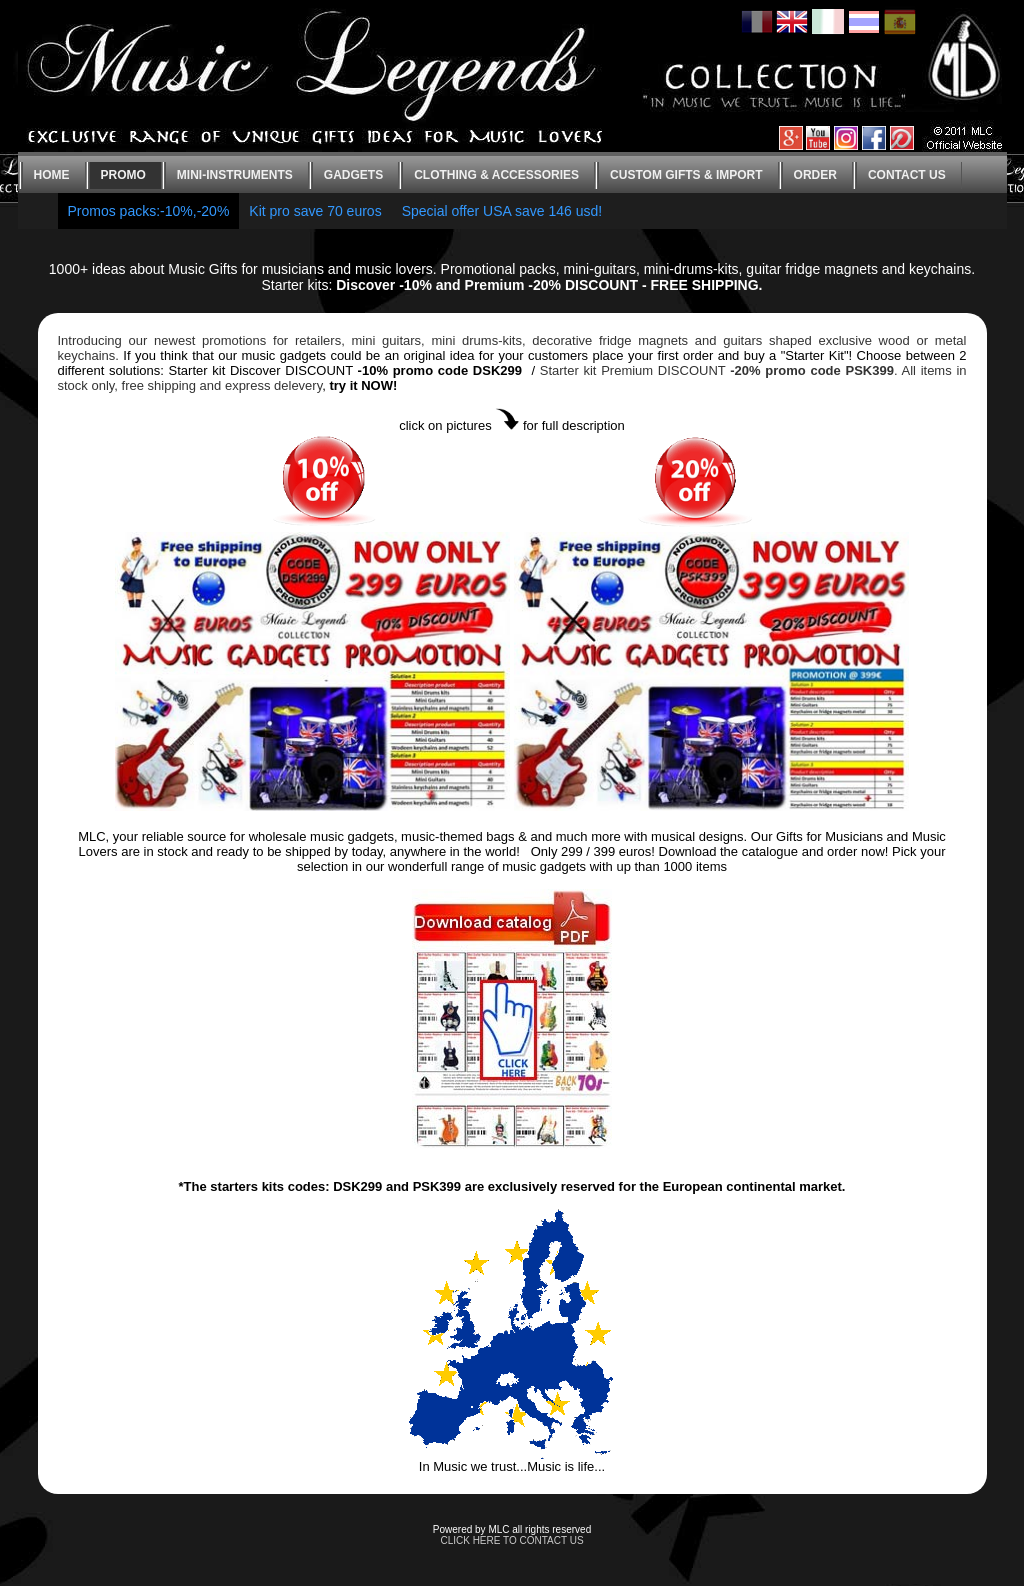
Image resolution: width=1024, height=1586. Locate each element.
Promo (123, 175)
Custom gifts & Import (686, 175)
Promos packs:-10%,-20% (149, 211)
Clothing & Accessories (496, 175)
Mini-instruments (235, 175)
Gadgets (353, 175)
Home (52, 175)
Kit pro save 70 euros (315, 211)
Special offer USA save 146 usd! (502, 211)
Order (815, 175)
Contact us (907, 175)
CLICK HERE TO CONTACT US (511, 1540)
